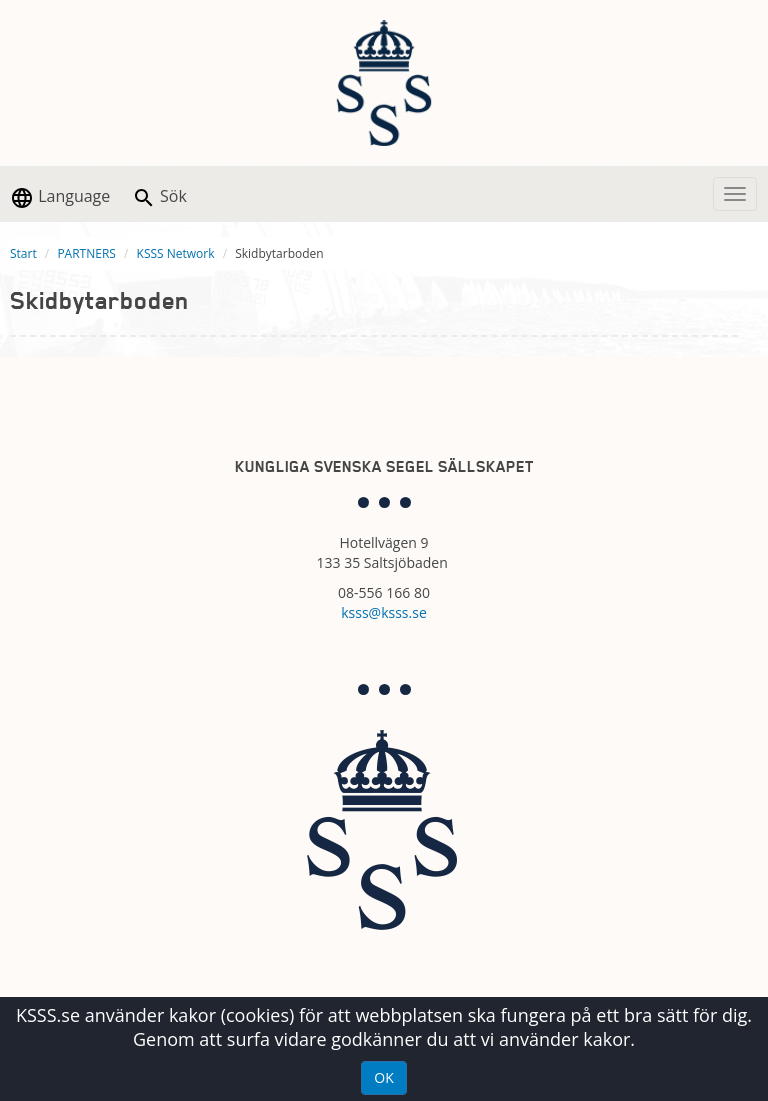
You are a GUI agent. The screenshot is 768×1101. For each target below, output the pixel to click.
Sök (159, 197)
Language (60, 197)
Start (23, 253)
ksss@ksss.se (384, 612)
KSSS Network (176, 253)
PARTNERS (86, 253)
